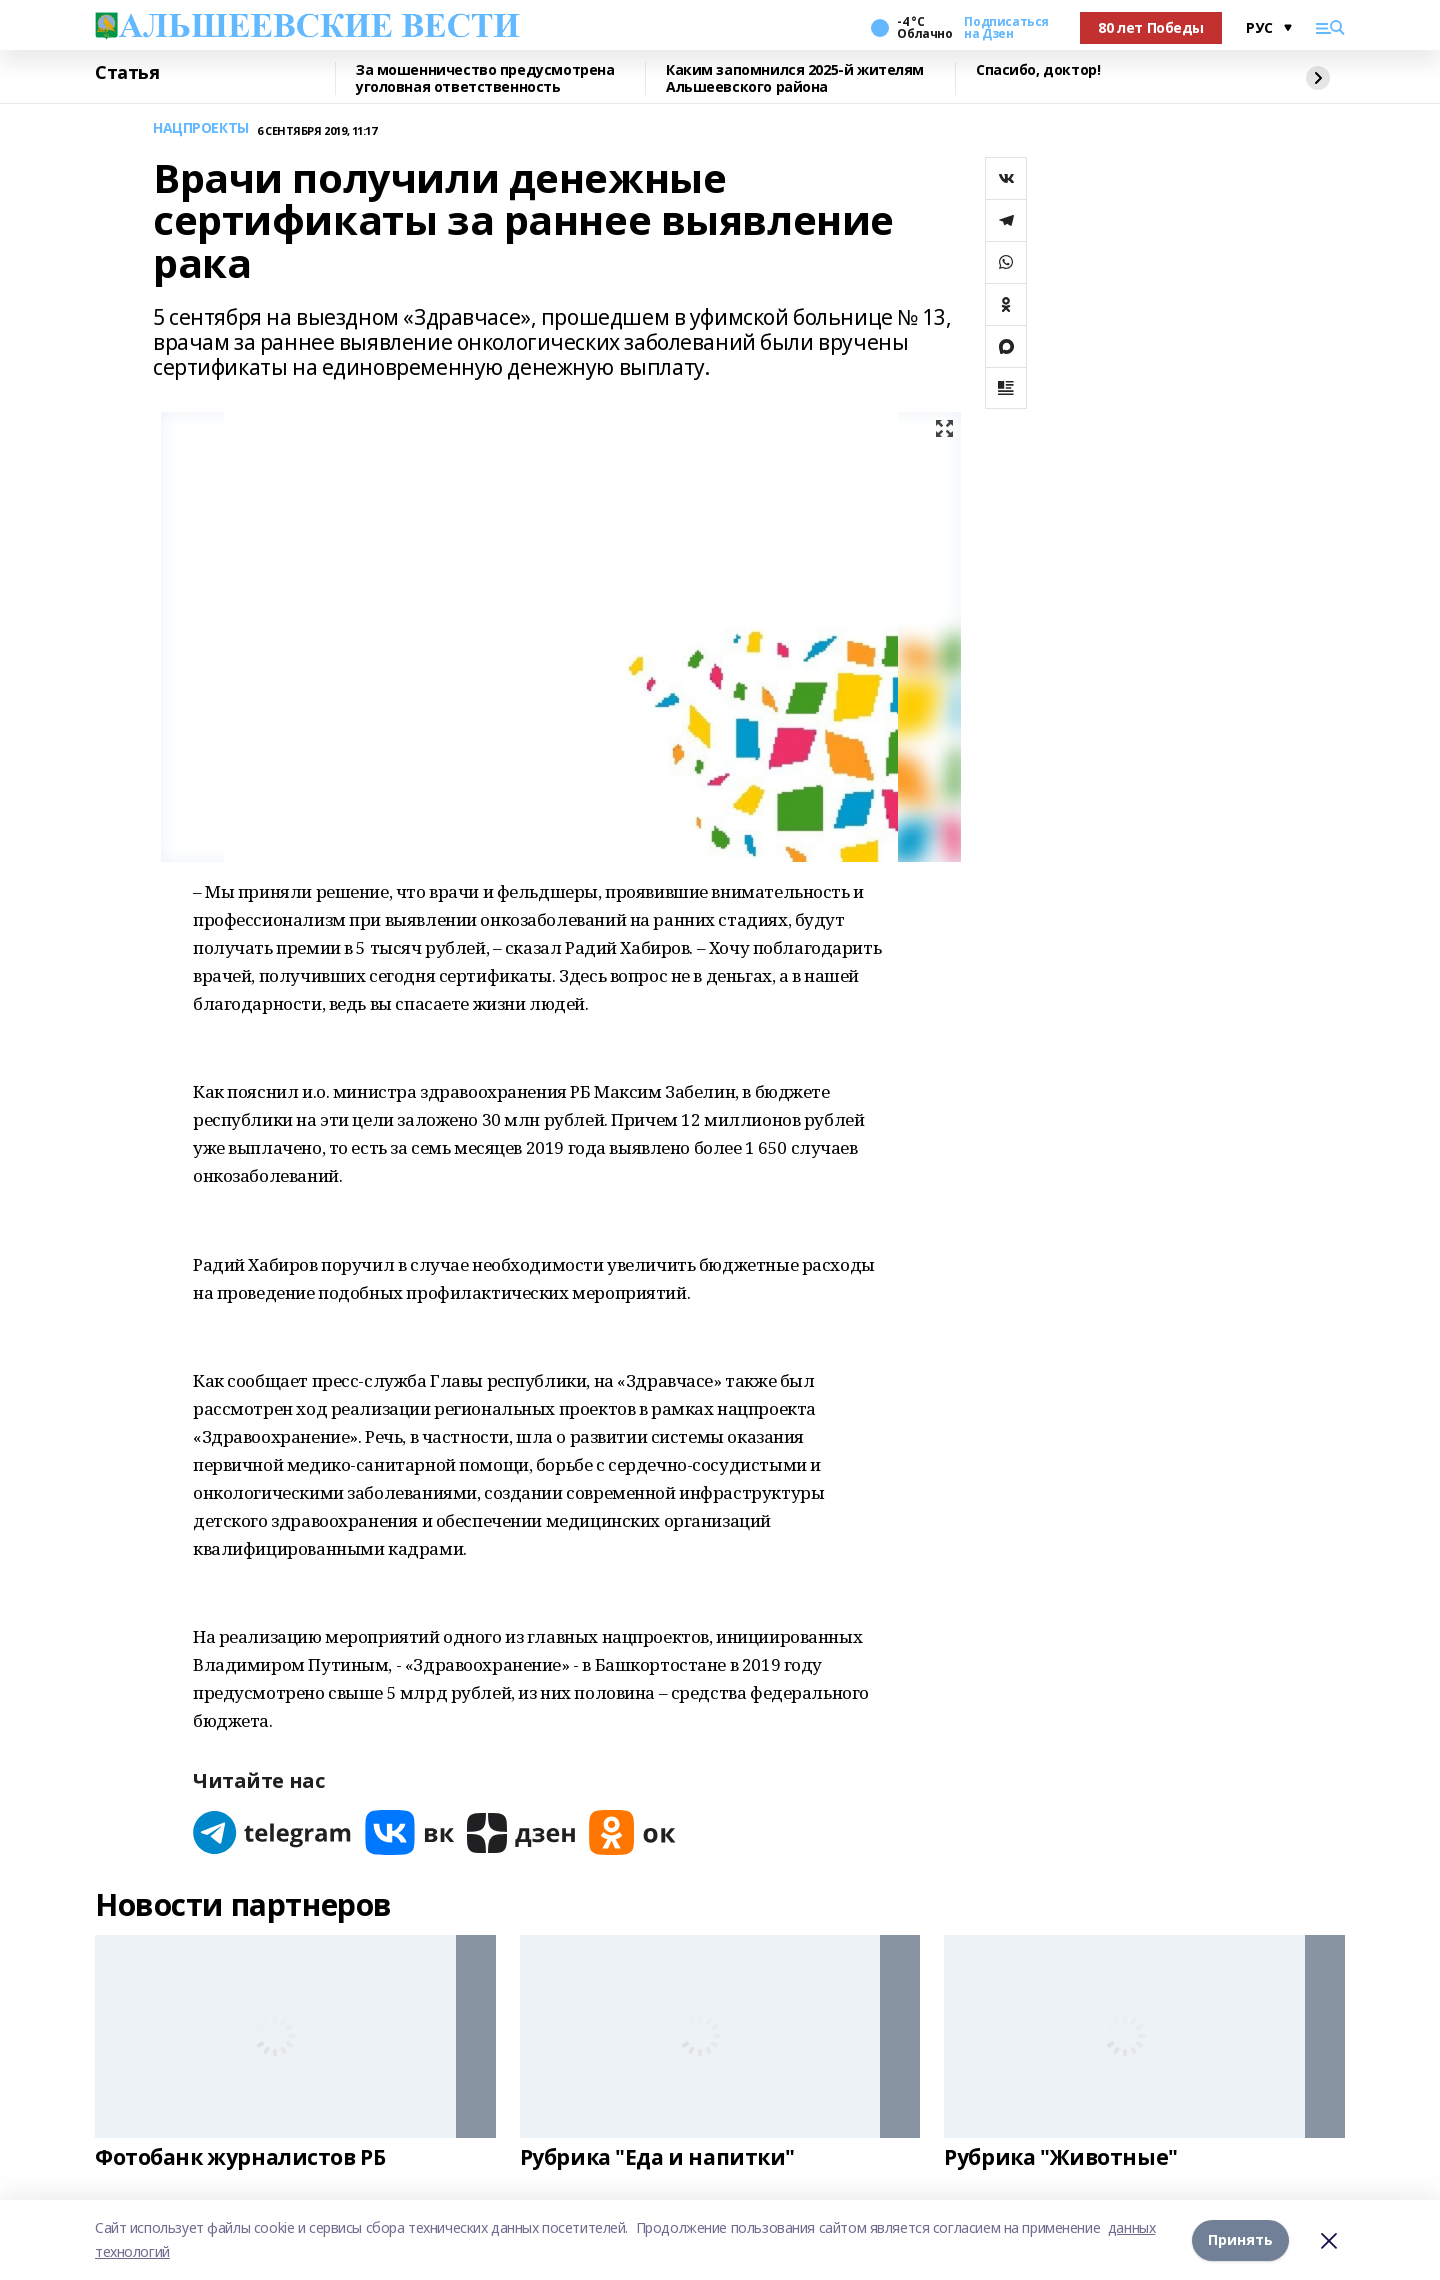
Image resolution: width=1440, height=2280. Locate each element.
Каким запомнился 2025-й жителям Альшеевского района (795, 78)
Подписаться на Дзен (1006, 28)
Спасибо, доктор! (1038, 70)
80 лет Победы (1151, 27)
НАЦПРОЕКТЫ (201, 128)
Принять (1240, 2239)
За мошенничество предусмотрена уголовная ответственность (485, 78)
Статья (127, 73)
